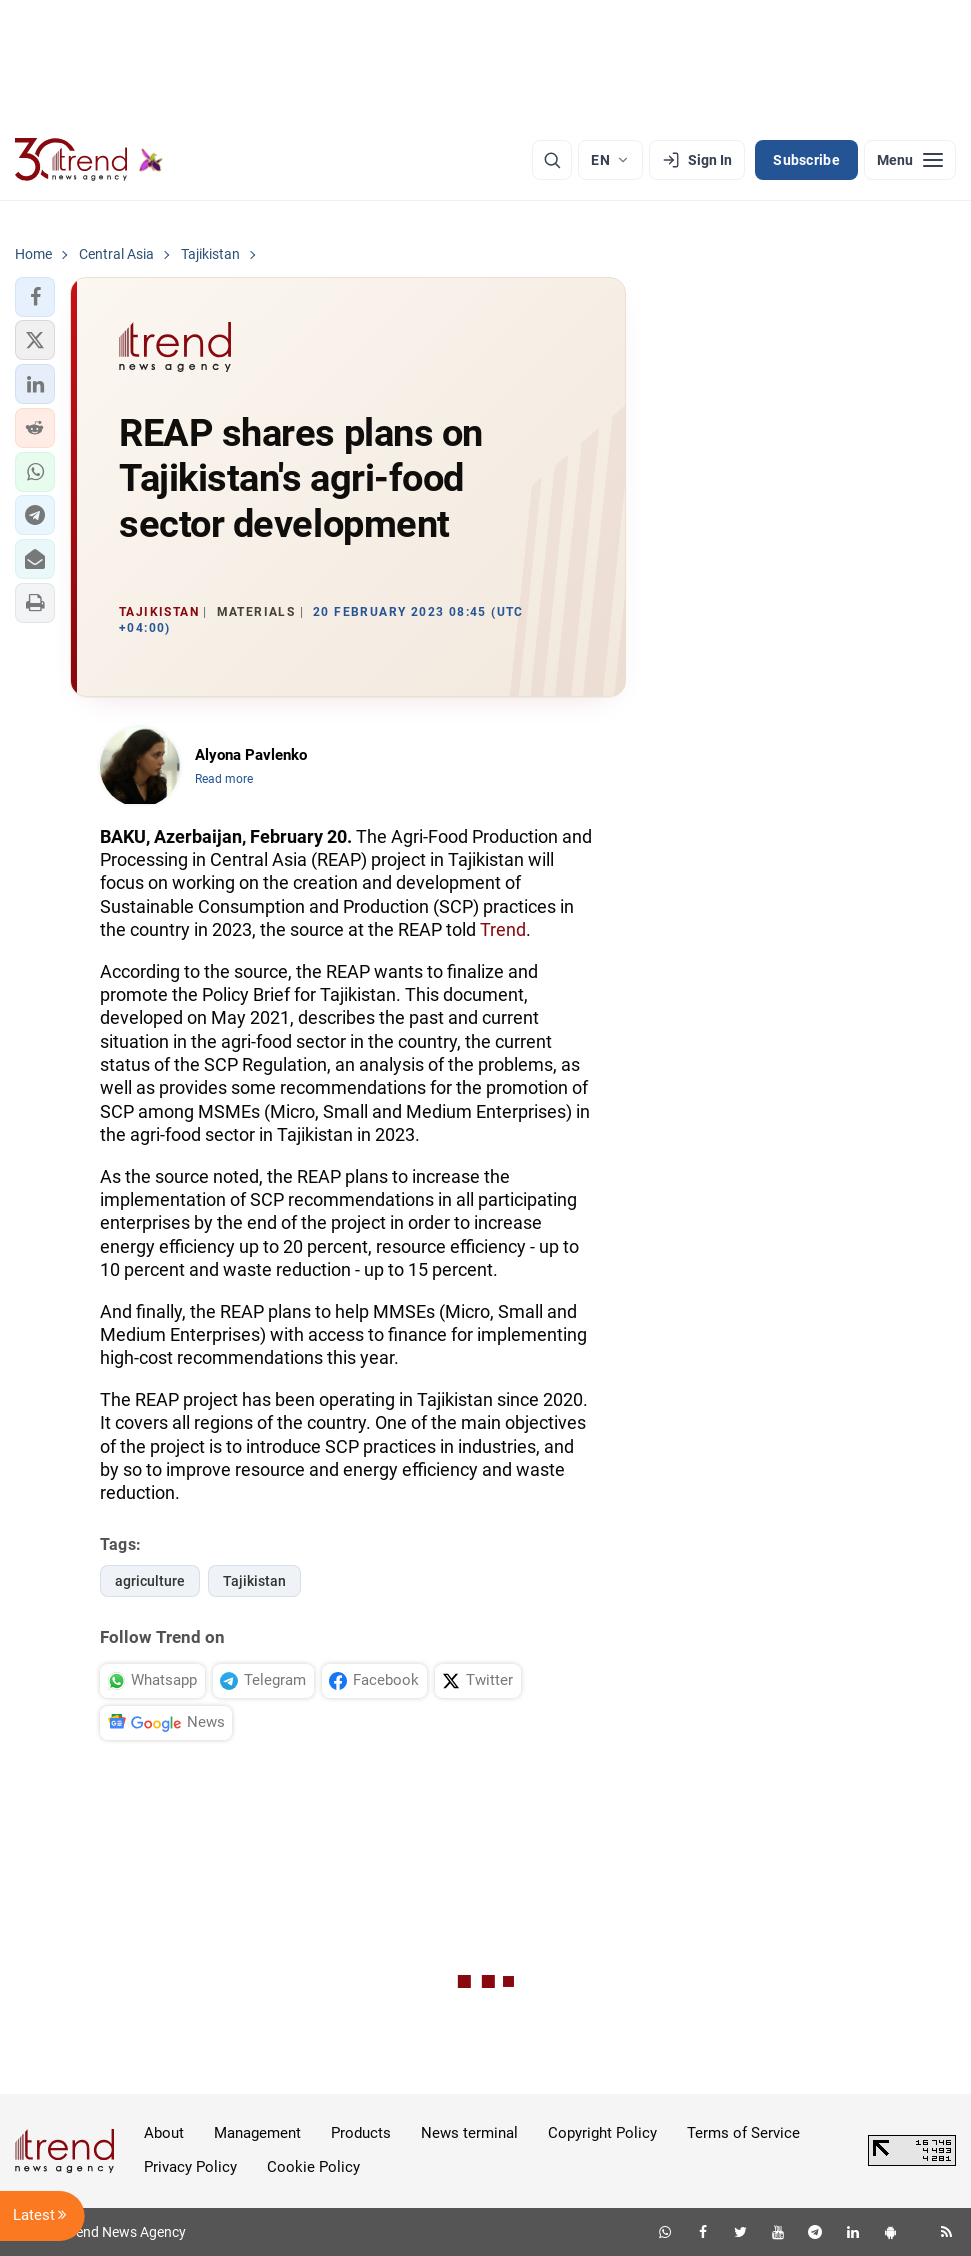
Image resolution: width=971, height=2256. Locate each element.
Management (257, 2133)
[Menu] (910, 160)
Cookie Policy (313, 2167)
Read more (224, 779)
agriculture (150, 1581)
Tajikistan (254, 1581)
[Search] (552, 160)
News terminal (469, 2133)
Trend (503, 929)
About (164, 2133)
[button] (35, 297)
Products (361, 2133)
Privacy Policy (190, 2167)
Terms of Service (743, 2133)
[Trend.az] (89, 160)
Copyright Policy (602, 2133)
